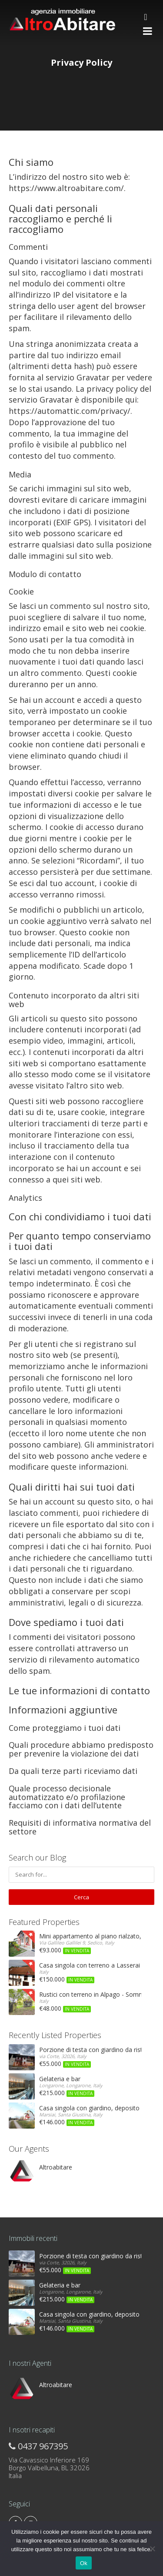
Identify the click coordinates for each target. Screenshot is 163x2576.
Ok (83, 2563)
